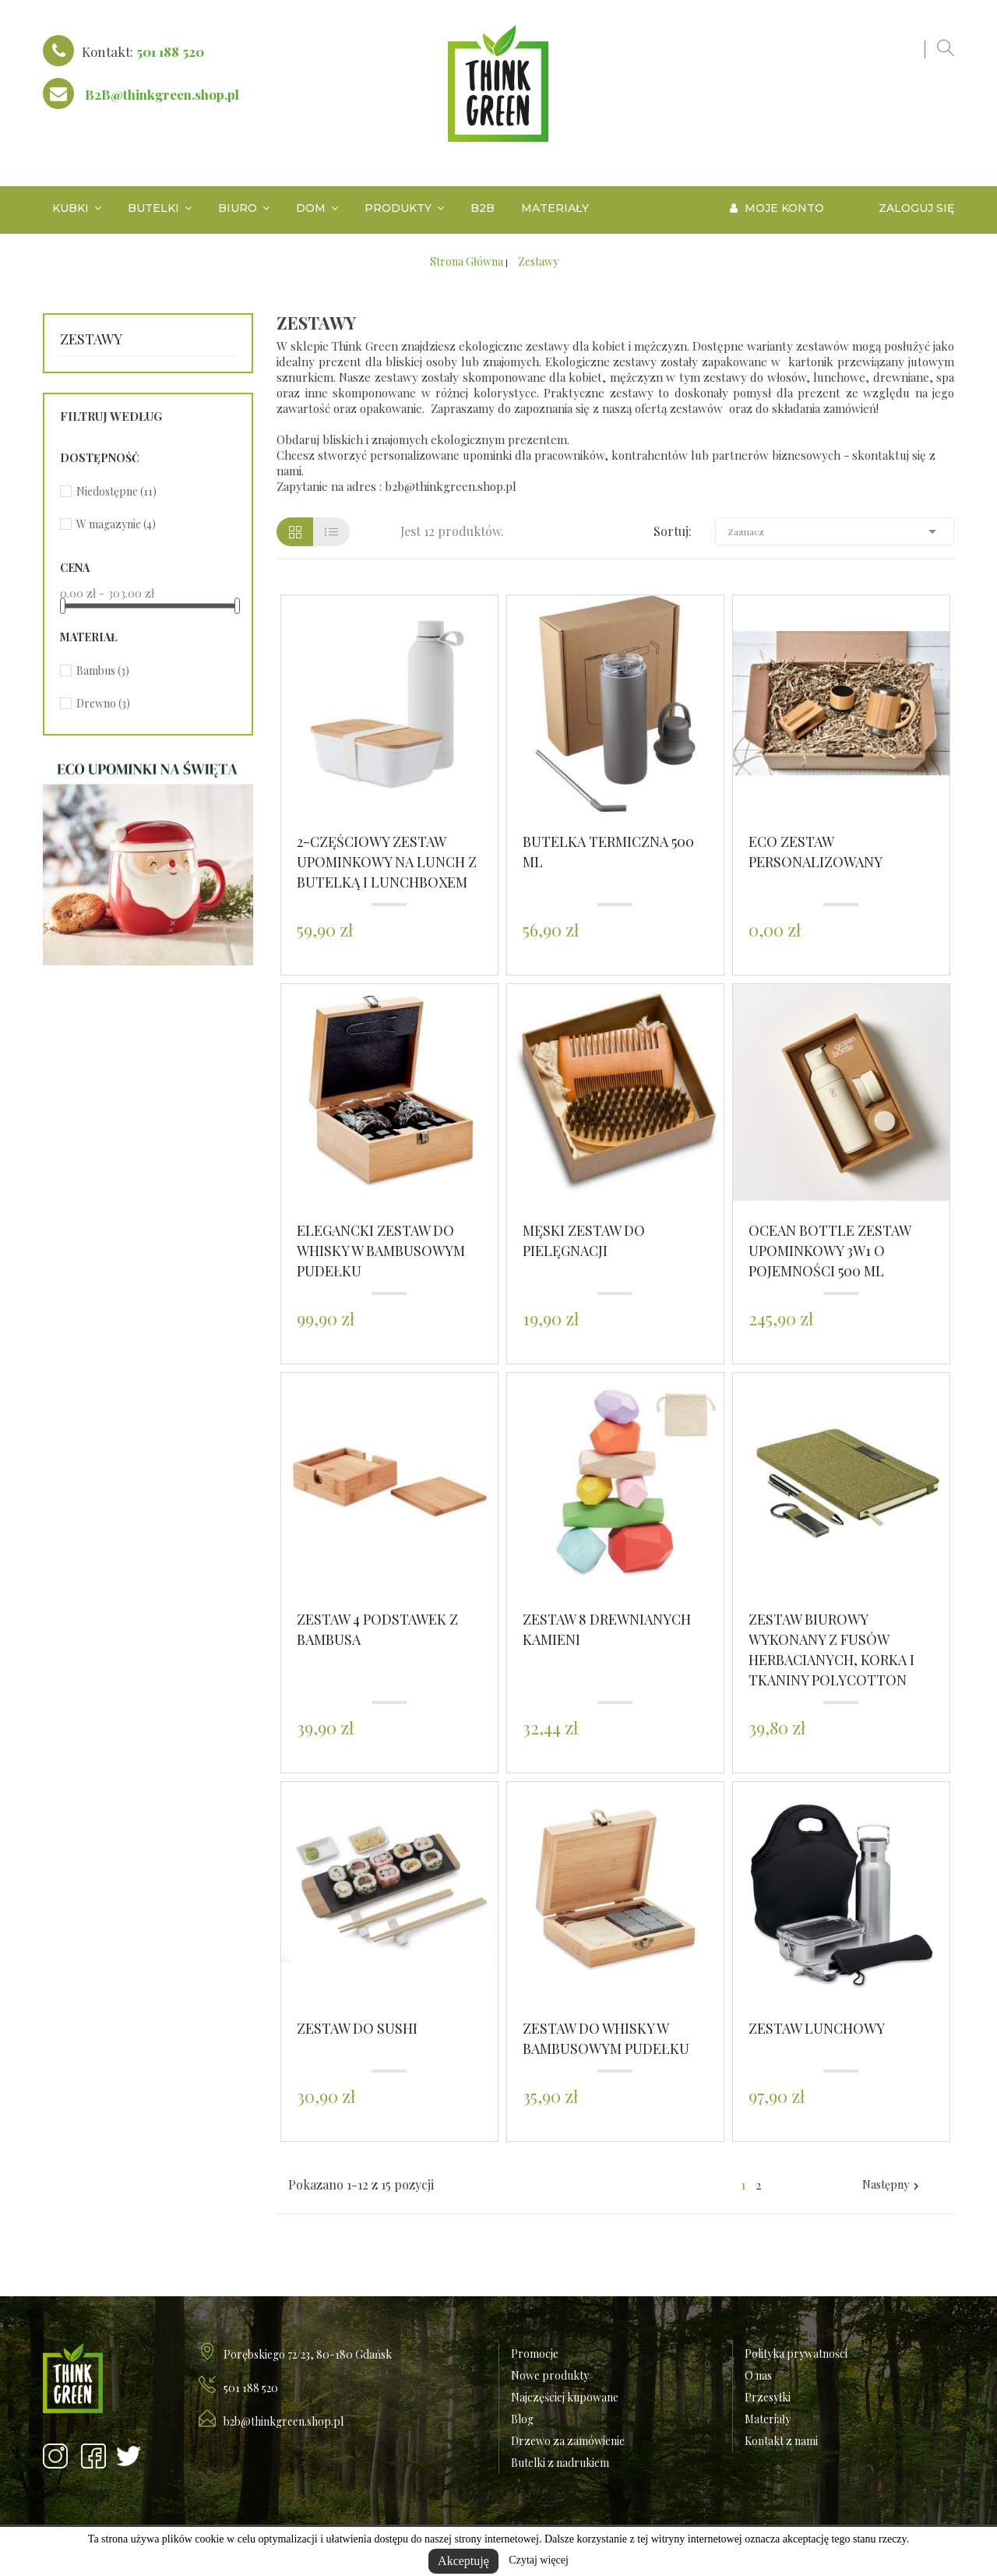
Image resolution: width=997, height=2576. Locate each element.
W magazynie (116, 524)
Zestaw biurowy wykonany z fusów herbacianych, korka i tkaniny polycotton (831, 1649)
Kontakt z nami (781, 2440)
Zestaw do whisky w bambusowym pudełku (606, 2038)
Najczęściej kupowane (564, 2397)
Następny (892, 2185)
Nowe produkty (550, 2375)
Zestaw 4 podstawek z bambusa (377, 1629)
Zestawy (91, 339)
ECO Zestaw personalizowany (816, 851)
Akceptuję (463, 2560)
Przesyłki (768, 2397)
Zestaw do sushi (357, 2028)
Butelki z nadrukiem (560, 2462)
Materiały (768, 2419)
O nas (758, 2375)
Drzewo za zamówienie (568, 2440)
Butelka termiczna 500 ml (608, 851)
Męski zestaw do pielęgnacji (584, 1240)
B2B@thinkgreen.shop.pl (162, 94)
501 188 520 (170, 51)
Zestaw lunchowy (817, 2028)
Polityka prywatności (796, 2353)
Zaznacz (834, 531)
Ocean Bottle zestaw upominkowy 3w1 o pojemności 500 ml (830, 1250)
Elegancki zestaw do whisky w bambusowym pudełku (381, 1250)
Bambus (102, 670)
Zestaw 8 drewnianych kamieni (607, 1629)
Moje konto (777, 208)
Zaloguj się (916, 208)
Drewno (103, 703)
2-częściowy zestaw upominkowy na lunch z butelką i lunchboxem (387, 861)
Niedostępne (116, 491)
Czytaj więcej (539, 2560)
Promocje (534, 2353)
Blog (522, 2419)
